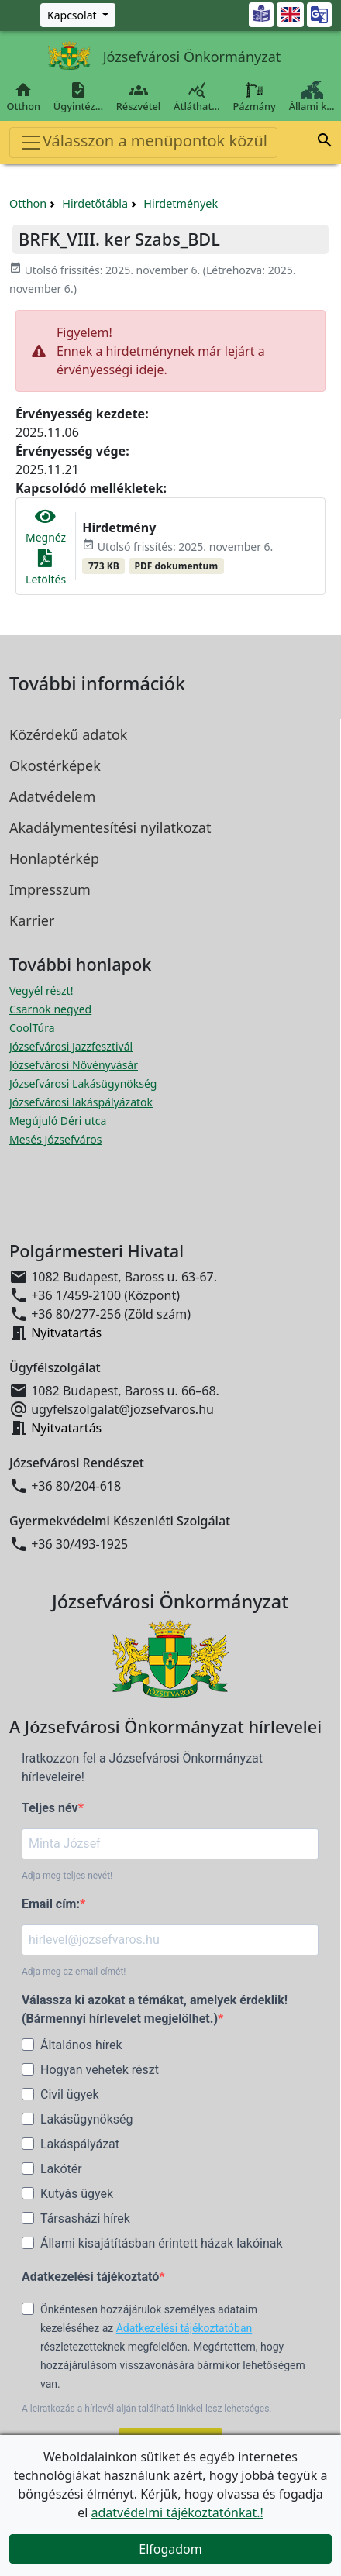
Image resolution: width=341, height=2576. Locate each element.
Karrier (31, 920)
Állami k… (311, 97)
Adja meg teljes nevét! (67, 1875)
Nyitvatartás (66, 1332)
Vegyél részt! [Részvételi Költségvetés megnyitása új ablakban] (41, 990)
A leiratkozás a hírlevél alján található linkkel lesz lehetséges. (147, 2408)
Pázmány (254, 97)
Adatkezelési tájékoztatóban (184, 2328)
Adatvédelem (52, 796)
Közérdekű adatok (68, 734)
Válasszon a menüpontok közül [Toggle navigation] (143, 142)
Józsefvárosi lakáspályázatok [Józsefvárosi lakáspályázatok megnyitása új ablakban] (81, 1102)
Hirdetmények (180, 203)
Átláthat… (197, 97)
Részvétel (138, 97)
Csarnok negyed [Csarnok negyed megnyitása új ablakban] (50, 1009)
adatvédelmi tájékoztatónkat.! (177, 2512)
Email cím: (51, 1904)
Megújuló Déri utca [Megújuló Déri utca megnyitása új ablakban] (57, 1120)
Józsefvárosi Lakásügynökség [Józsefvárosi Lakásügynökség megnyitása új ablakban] (83, 1083)
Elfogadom (170, 2548)
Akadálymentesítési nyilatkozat (110, 827)
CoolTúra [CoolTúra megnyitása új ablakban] (32, 1027)
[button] (325, 142)
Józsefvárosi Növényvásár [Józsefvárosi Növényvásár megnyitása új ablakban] (73, 1065)
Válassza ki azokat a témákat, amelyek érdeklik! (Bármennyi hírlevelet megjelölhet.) (155, 2009)
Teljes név (50, 1807)
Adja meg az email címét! (74, 1971)
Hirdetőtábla (95, 203)
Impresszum (50, 889)
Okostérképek (55, 765)
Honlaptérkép (54, 858)
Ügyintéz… (78, 97)
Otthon (23, 97)
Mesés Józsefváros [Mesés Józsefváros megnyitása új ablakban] (55, 1139)
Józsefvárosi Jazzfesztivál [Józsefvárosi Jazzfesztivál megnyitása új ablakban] (71, 1046)
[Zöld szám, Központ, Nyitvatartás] (77, 15)
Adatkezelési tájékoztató (90, 2276)
